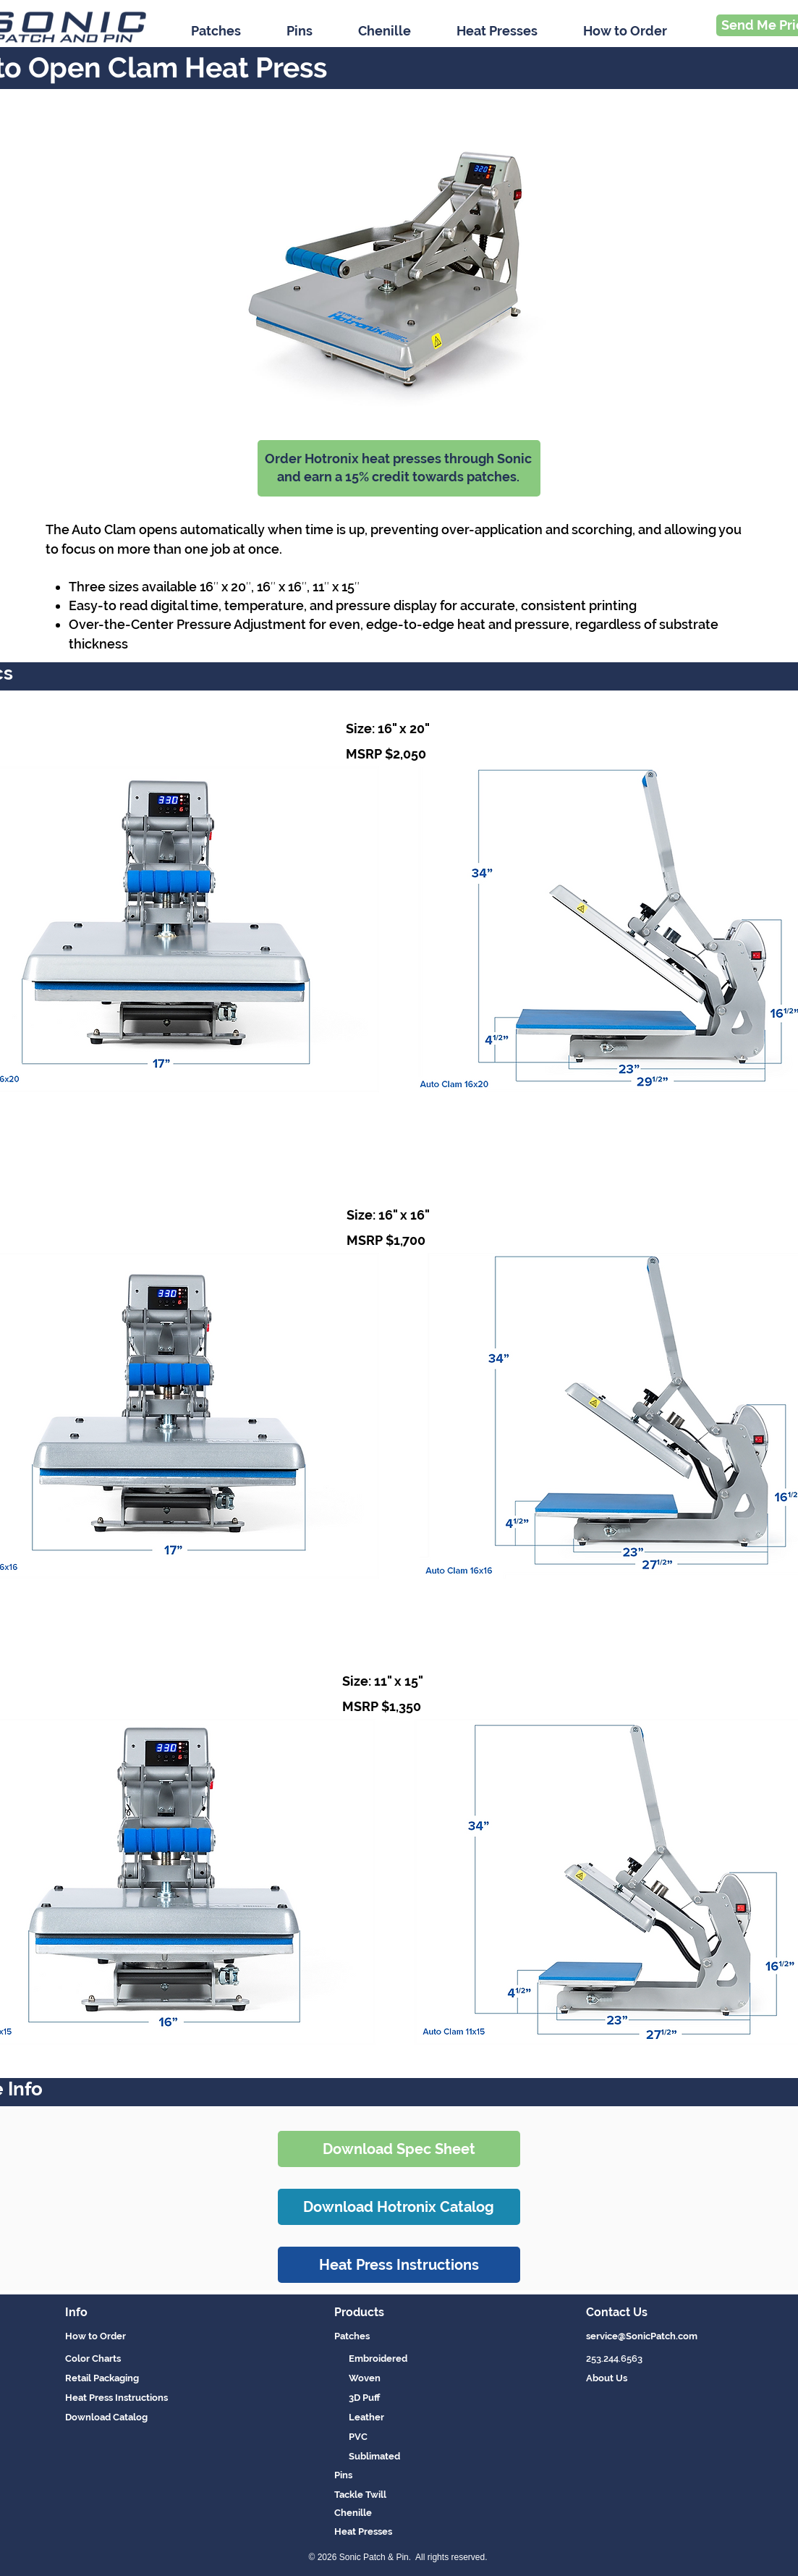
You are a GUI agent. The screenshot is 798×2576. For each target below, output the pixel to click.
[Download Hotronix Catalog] (399, 2207)
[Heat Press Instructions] (399, 2265)
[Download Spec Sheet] (399, 2149)
